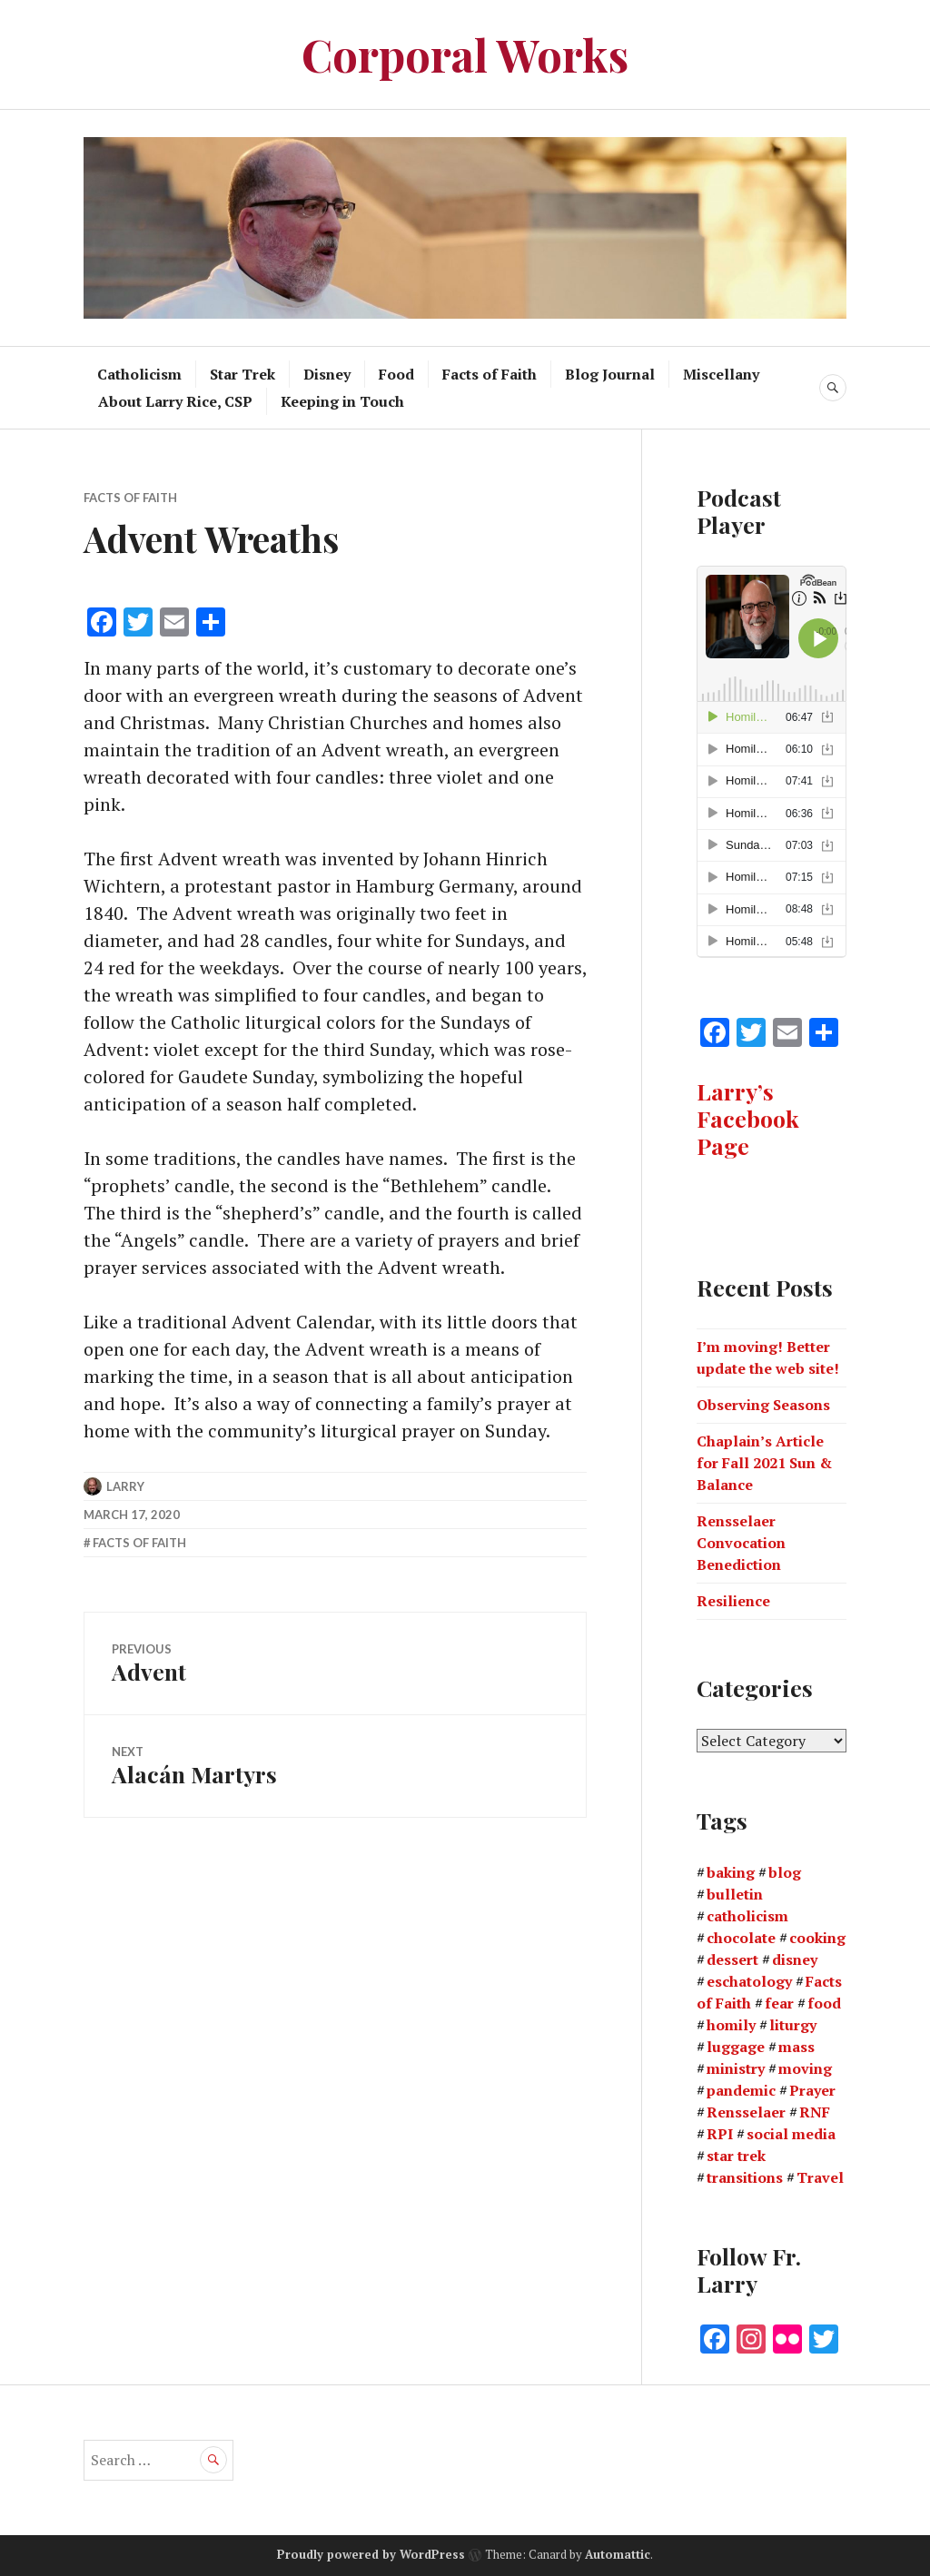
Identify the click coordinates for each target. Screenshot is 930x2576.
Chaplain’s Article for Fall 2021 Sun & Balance (764, 1463)
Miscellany (721, 374)
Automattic (617, 2554)
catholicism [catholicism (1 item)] (747, 1916)
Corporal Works (465, 54)
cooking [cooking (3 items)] (817, 1938)
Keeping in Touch (342, 401)
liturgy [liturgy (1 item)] (792, 2025)
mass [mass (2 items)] (796, 2047)
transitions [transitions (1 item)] (745, 2177)
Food (396, 374)
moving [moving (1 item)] (805, 2068)
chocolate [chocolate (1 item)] (741, 1938)
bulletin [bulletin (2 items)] (735, 1894)
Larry (125, 1486)
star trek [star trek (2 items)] (736, 2156)
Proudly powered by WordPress (371, 2554)
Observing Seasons (763, 1405)
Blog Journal (610, 374)
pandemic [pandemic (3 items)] (741, 2090)
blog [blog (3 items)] (784, 1872)
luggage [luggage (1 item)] (736, 2047)
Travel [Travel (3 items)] (820, 2177)
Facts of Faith (489, 374)
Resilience (733, 1601)
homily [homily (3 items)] (731, 2025)
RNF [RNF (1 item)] (814, 2112)
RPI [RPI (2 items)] (720, 2134)
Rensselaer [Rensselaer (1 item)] (746, 2112)
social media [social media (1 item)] (791, 2134)
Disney (327, 374)
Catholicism (139, 374)
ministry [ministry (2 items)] (736, 2068)
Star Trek (242, 374)
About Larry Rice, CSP (175, 401)
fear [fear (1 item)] (779, 2003)
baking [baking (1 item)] (731, 1872)
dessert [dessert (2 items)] (732, 1959)
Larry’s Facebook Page (748, 1118)
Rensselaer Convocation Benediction (741, 1542)
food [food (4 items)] (824, 2003)
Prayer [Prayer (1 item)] (812, 2090)
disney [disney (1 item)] (794, 1959)
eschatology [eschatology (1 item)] (749, 1981)
